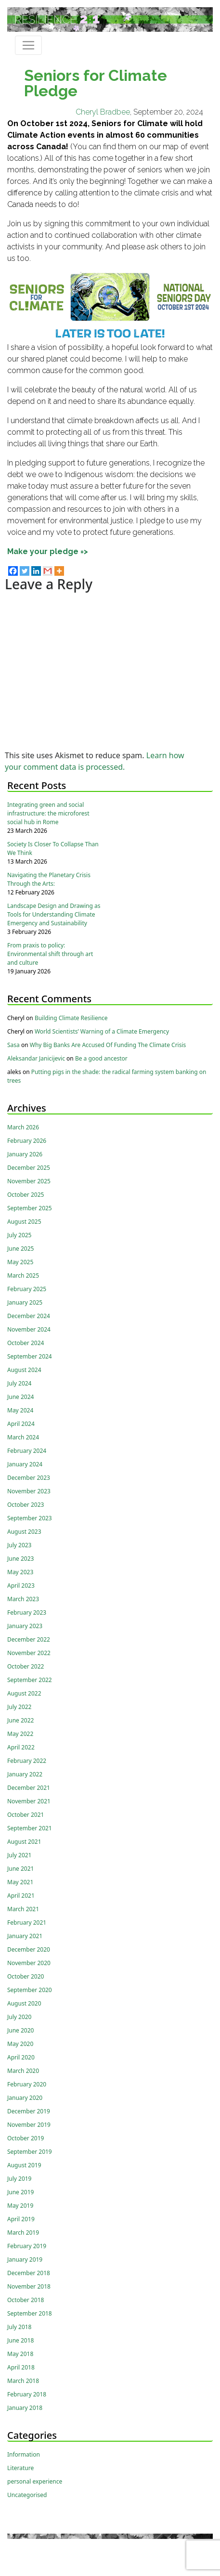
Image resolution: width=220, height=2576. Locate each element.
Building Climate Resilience (71, 1018)
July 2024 (19, 1383)
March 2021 (23, 1909)
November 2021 (29, 1801)
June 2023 (20, 1558)
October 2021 (25, 1815)
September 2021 (29, 1828)
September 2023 (29, 1518)
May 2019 (20, 2205)
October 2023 (25, 1505)
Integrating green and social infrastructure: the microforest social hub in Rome (48, 813)
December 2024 (28, 1316)
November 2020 (29, 1963)
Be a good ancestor (101, 1058)
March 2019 (23, 2232)
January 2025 (24, 1302)
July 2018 (19, 2327)
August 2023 (24, 1531)
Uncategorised (27, 2495)
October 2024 (25, 1343)
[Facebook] (13, 571)
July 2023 (19, 1545)
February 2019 (26, 2246)
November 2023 (29, 1491)
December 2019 (28, 2111)
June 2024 (20, 1397)
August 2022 (24, 1693)
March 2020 (23, 2071)
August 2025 (24, 1221)
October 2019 (25, 2138)
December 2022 (28, 1639)
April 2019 (21, 2219)
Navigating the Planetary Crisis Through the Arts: (49, 879)
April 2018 (21, 2367)
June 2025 (20, 1248)
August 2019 (24, 2165)
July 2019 (19, 2179)
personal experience (34, 2481)
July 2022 (19, 1707)
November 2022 (29, 1653)
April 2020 (21, 2057)
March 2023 (23, 1599)
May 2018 (20, 2354)
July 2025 (19, 1235)
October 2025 (25, 1195)
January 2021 (24, 1936)
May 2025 (20, 1262)
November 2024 (29, 1329)
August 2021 (24, 1842)
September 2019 (29, 2152)
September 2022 (29, 1680)
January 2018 (24, 2408)
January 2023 (24, 1626)
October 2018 (25, 2300)
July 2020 (19, 2017)
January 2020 (24, 2098)
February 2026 (26, 1141)
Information (23, 2454)
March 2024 (23, 1437)
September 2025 (29, 1208)
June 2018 (20, 2340)
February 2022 (26, 1761)
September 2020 (29, 1990)
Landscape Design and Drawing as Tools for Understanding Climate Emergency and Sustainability (53, 914)
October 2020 (25, 1976)
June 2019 (20, 2192)
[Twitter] (24, 571)
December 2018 (28, 2273)
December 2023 (28, 1478)
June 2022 (20, 1720)
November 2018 (29, 2286)
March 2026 (23, 1127)
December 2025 (28, 1168)
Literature (20, 2468)
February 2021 (26, 1922)
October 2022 (25, 1666)
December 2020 (28, 1949)
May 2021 (20, 1882)
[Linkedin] (36, 571)
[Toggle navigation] (28, 45)
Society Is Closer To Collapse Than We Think (53, 848)
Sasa (13, 1045)
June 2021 (20, 1868)
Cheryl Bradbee (103, 112)
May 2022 (20, 1734)
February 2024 (26, 1451)
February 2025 (26, 1289)
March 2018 (23, 2381)
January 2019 (24, 2259)
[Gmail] (47, 571)
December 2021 (28, 1788)
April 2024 (21, 1424)
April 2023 (21, 1585)
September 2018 (29, 2313)
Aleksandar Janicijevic (36, 1058)
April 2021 (21, 1895)
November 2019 (29, 2125)
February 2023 (26, 1612)
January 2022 (24, 1774)
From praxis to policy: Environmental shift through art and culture (50, 954)
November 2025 (29, 1181)
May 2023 (20, 1572)
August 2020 (24, 2003)
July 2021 (19, 1855)
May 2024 (20, 1410)
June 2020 (20, 2030)
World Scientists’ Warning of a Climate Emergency (102, 1031)
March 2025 (23, 1275)
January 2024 (24, 1464)
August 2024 (24, 1370)
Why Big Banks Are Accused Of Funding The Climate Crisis (108, 1045)
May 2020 (20, 2044)
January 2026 (24, 1154)
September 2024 (29, 1356)
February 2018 (26, 2394)
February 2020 (26, 2084)
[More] (59, 571)
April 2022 (21, 1747)
